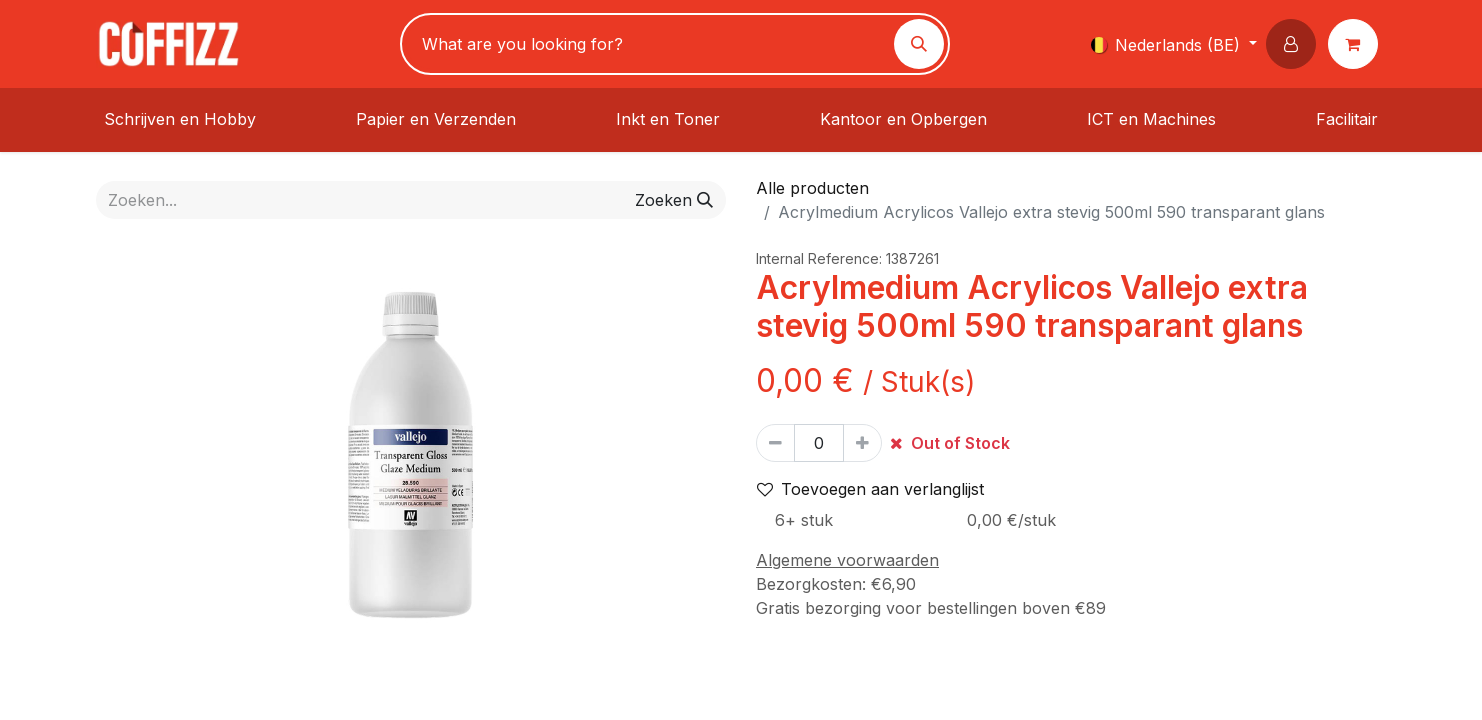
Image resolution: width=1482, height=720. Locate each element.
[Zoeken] (919, 44)
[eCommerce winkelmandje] (1357, 44)
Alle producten (812, 188)
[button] (1295, 44)
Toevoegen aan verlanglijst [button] (870, 489)
